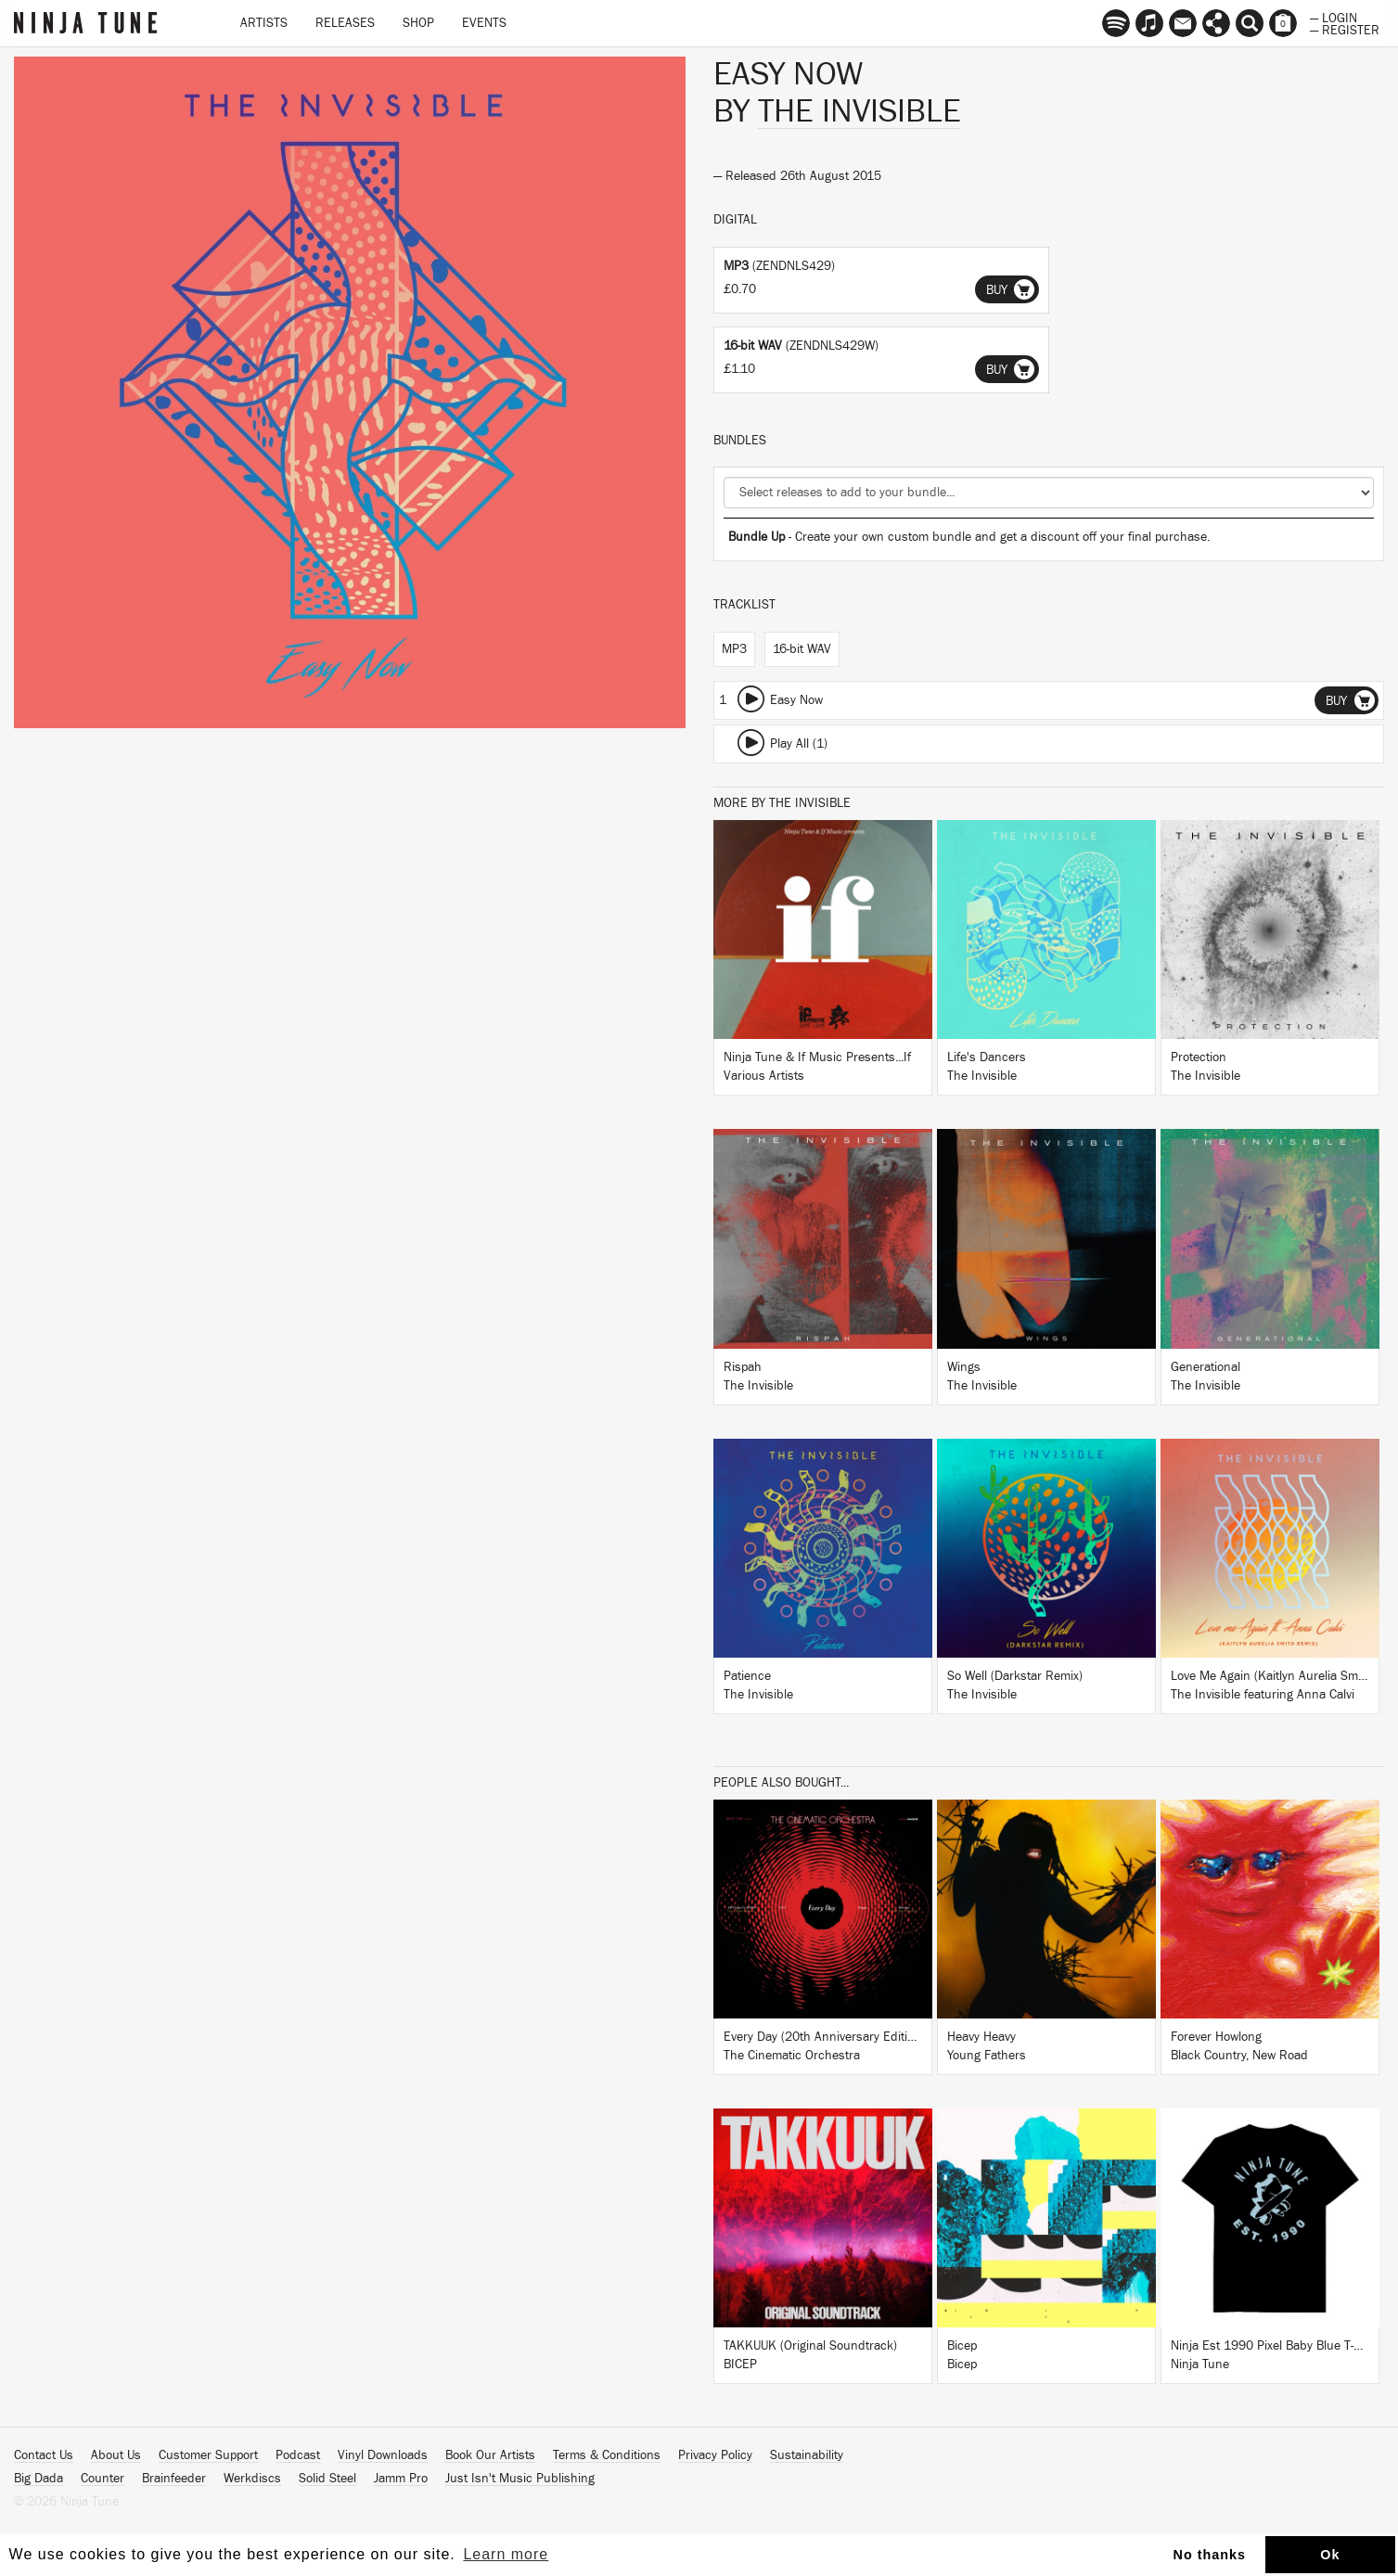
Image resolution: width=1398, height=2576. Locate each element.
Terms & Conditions (607, 2455)
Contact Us (43, 2455)
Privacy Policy (715, 2455)
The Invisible (859, 111)
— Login (1333, 16)
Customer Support (208, 2455)
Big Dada (38, 2478)
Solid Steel (327, 2478)
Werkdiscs (252, 2478)
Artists (264, 23)
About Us (116, 2455)
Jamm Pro (401, 2478)
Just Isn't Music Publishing (520, 2478)
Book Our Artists (490, 2455)
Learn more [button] (505, 2554)
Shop (418, 23)
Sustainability (806, 2455)
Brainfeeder (174, 2478)
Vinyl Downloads (383, 2455)
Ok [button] (1330, 2554)
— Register (1344, 28)
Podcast (298, 2455)
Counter (102, 2478)
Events (484, 23)
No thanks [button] (1210, 2554)
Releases (345, 23)
